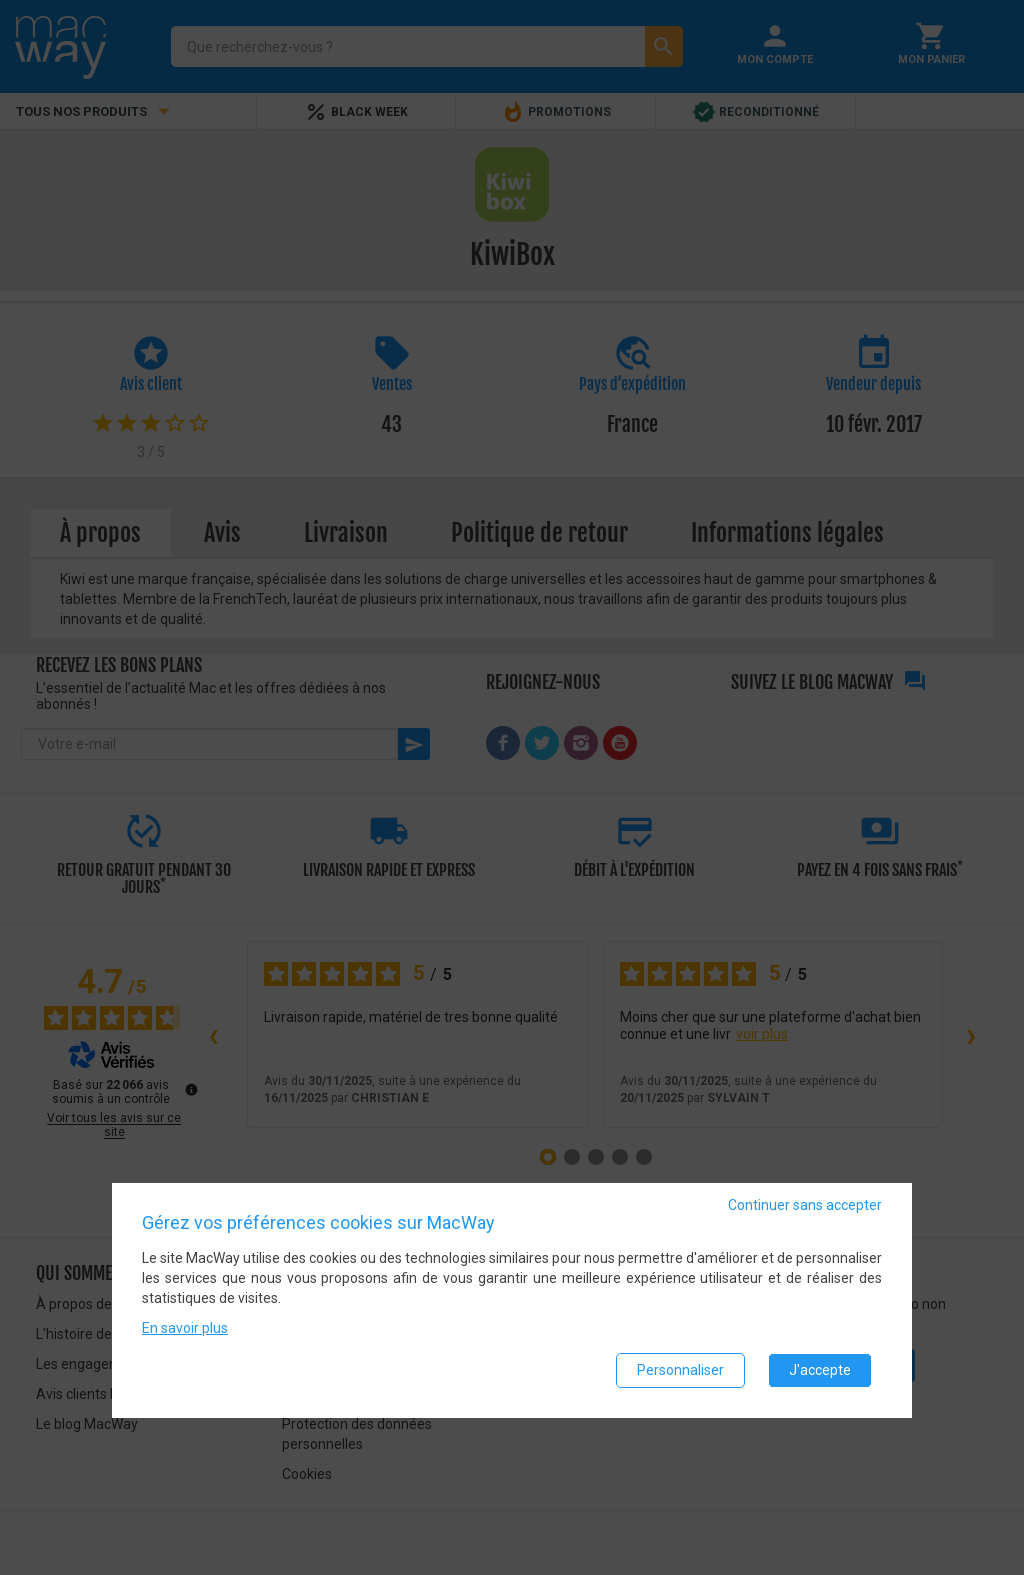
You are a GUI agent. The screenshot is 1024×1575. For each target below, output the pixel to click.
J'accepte (820, 1370)
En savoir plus (185, 1328)
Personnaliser (680, 1370)
